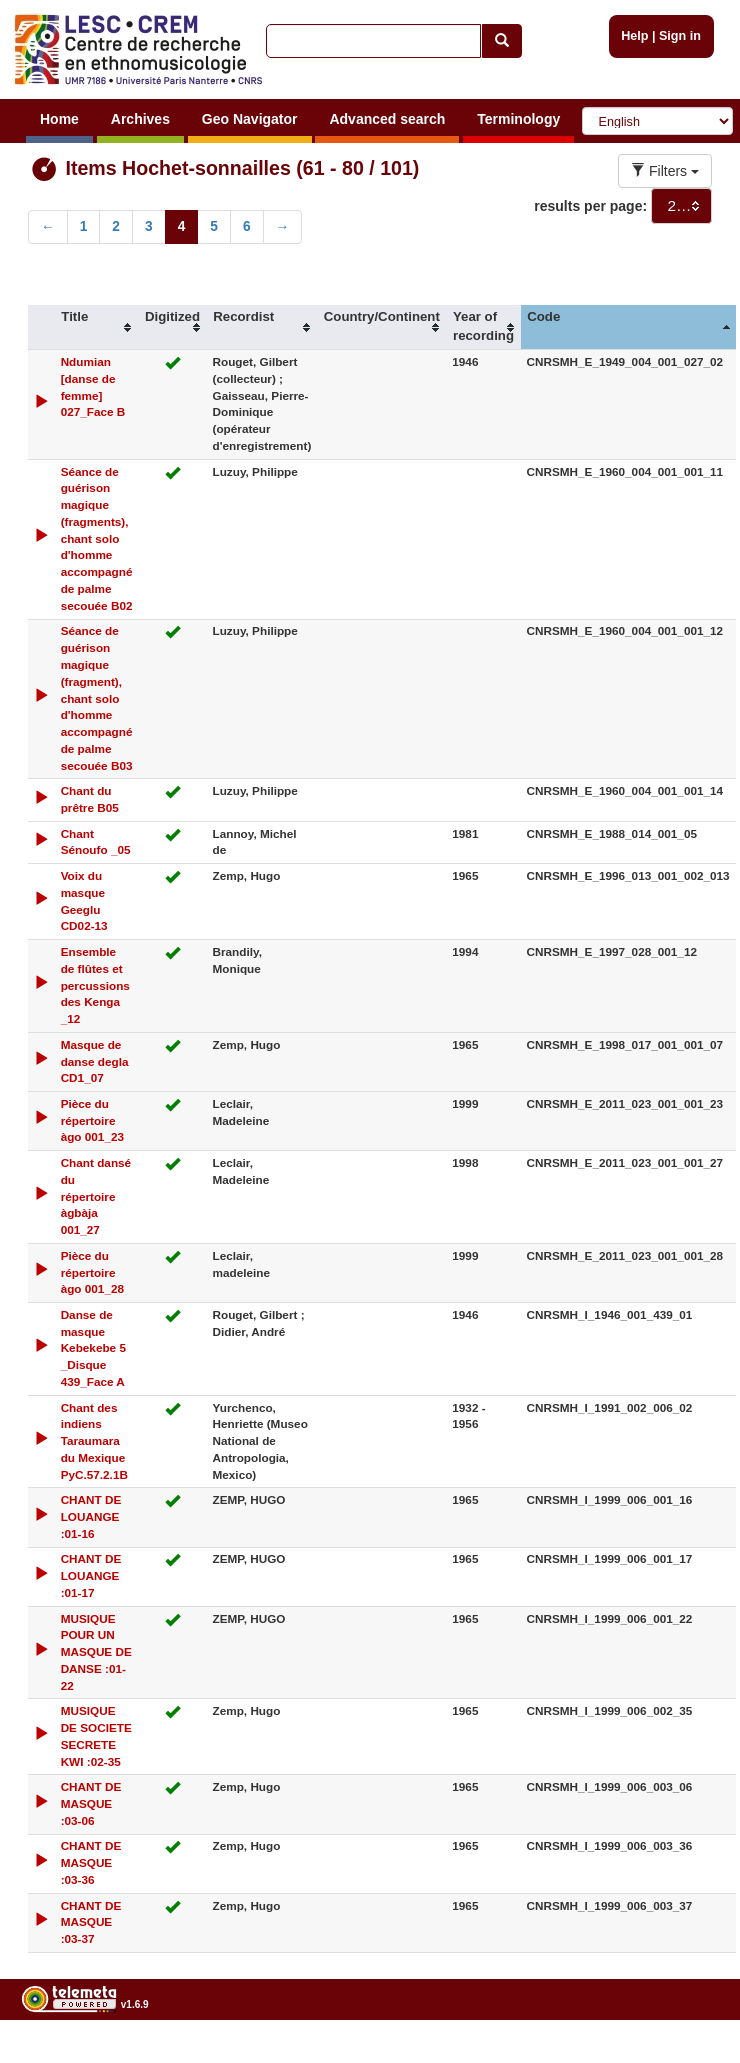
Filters (665, 171)
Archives (140, 119)
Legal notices (690, 2055)
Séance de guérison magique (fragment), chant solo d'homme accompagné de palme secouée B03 (97, 697)
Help (634, 36)
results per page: (590, 206)
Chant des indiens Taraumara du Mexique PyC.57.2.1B (94, 1441)
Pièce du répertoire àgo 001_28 (92, 1272)
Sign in (680, 36)
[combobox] (681, 206)
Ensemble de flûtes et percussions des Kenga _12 (95, 985)
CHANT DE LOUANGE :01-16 (91, 1516)
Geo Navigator (250, 119)
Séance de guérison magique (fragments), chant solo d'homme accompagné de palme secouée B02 (97, 538)
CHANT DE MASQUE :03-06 (91, 1803)
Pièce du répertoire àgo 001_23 (92, 1120)
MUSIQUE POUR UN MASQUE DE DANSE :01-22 (96, 1652)
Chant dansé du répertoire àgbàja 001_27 (96, 1196)
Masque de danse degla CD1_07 (95, 1061)
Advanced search (387, 119)
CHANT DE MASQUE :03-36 (91, 1862)
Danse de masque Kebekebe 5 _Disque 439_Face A (93, 1348)
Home (59, 119)
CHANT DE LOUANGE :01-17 (91, 1575)
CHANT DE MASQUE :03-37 (91, 1922)
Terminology (518, 119)
